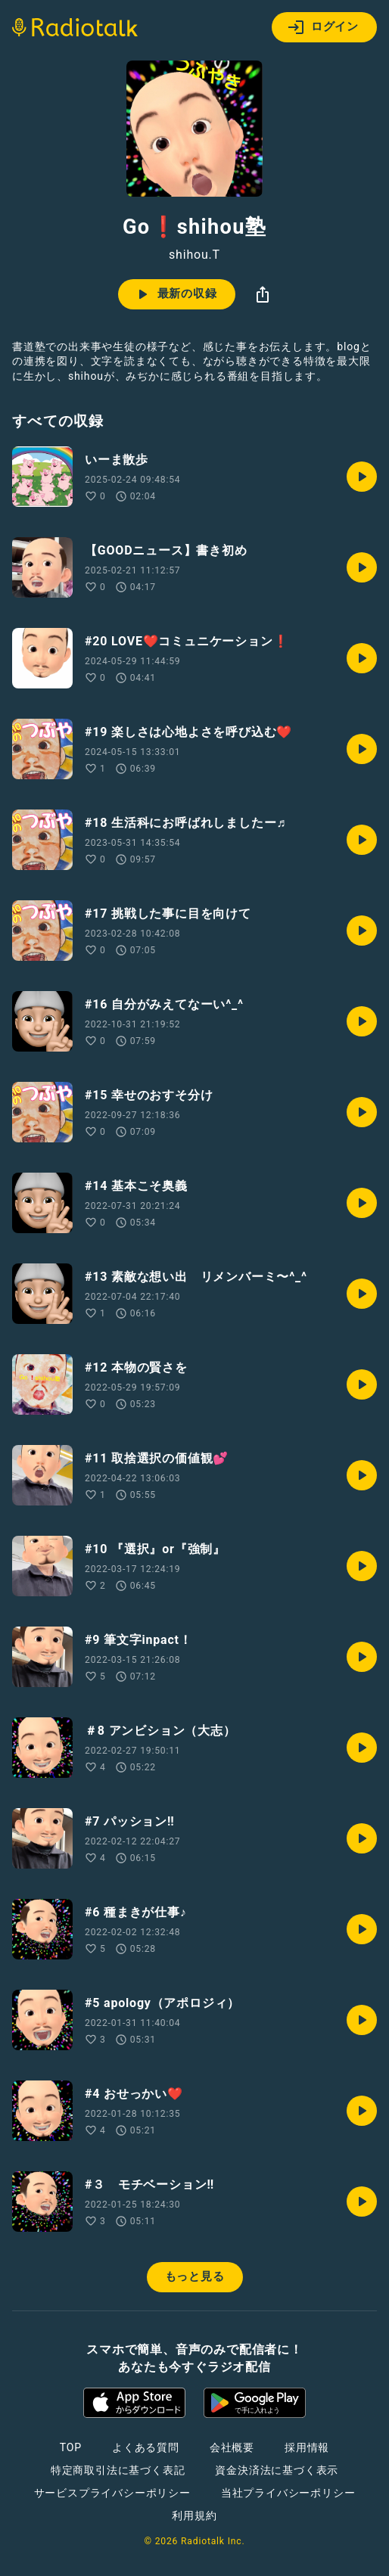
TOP (71, 2447)
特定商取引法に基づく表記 (118, 2470)
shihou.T (194, 255)
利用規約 (194, 2515)
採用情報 (307, 2447)
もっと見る (195, 2276)
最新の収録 (175, 294)
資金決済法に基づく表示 (276, 2470)
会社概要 (232, 2447)
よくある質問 (145, 2447)
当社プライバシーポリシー (288, 2493)
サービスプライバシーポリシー (112, 2493)
